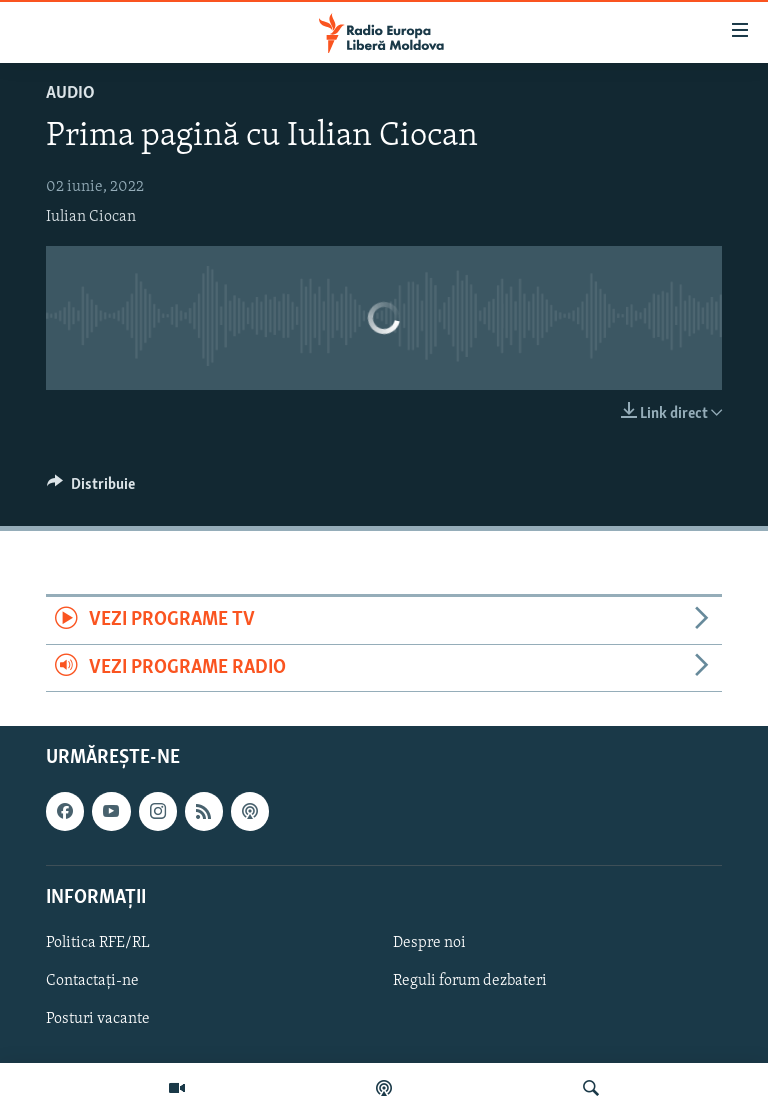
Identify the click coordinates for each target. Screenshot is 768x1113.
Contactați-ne (92, 981)
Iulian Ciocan (91, 217)
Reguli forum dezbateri (470, 981)
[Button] (91, 489)
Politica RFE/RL (98, 943)
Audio (70, 93)
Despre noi (429, 943)
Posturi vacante (98, 1019)
